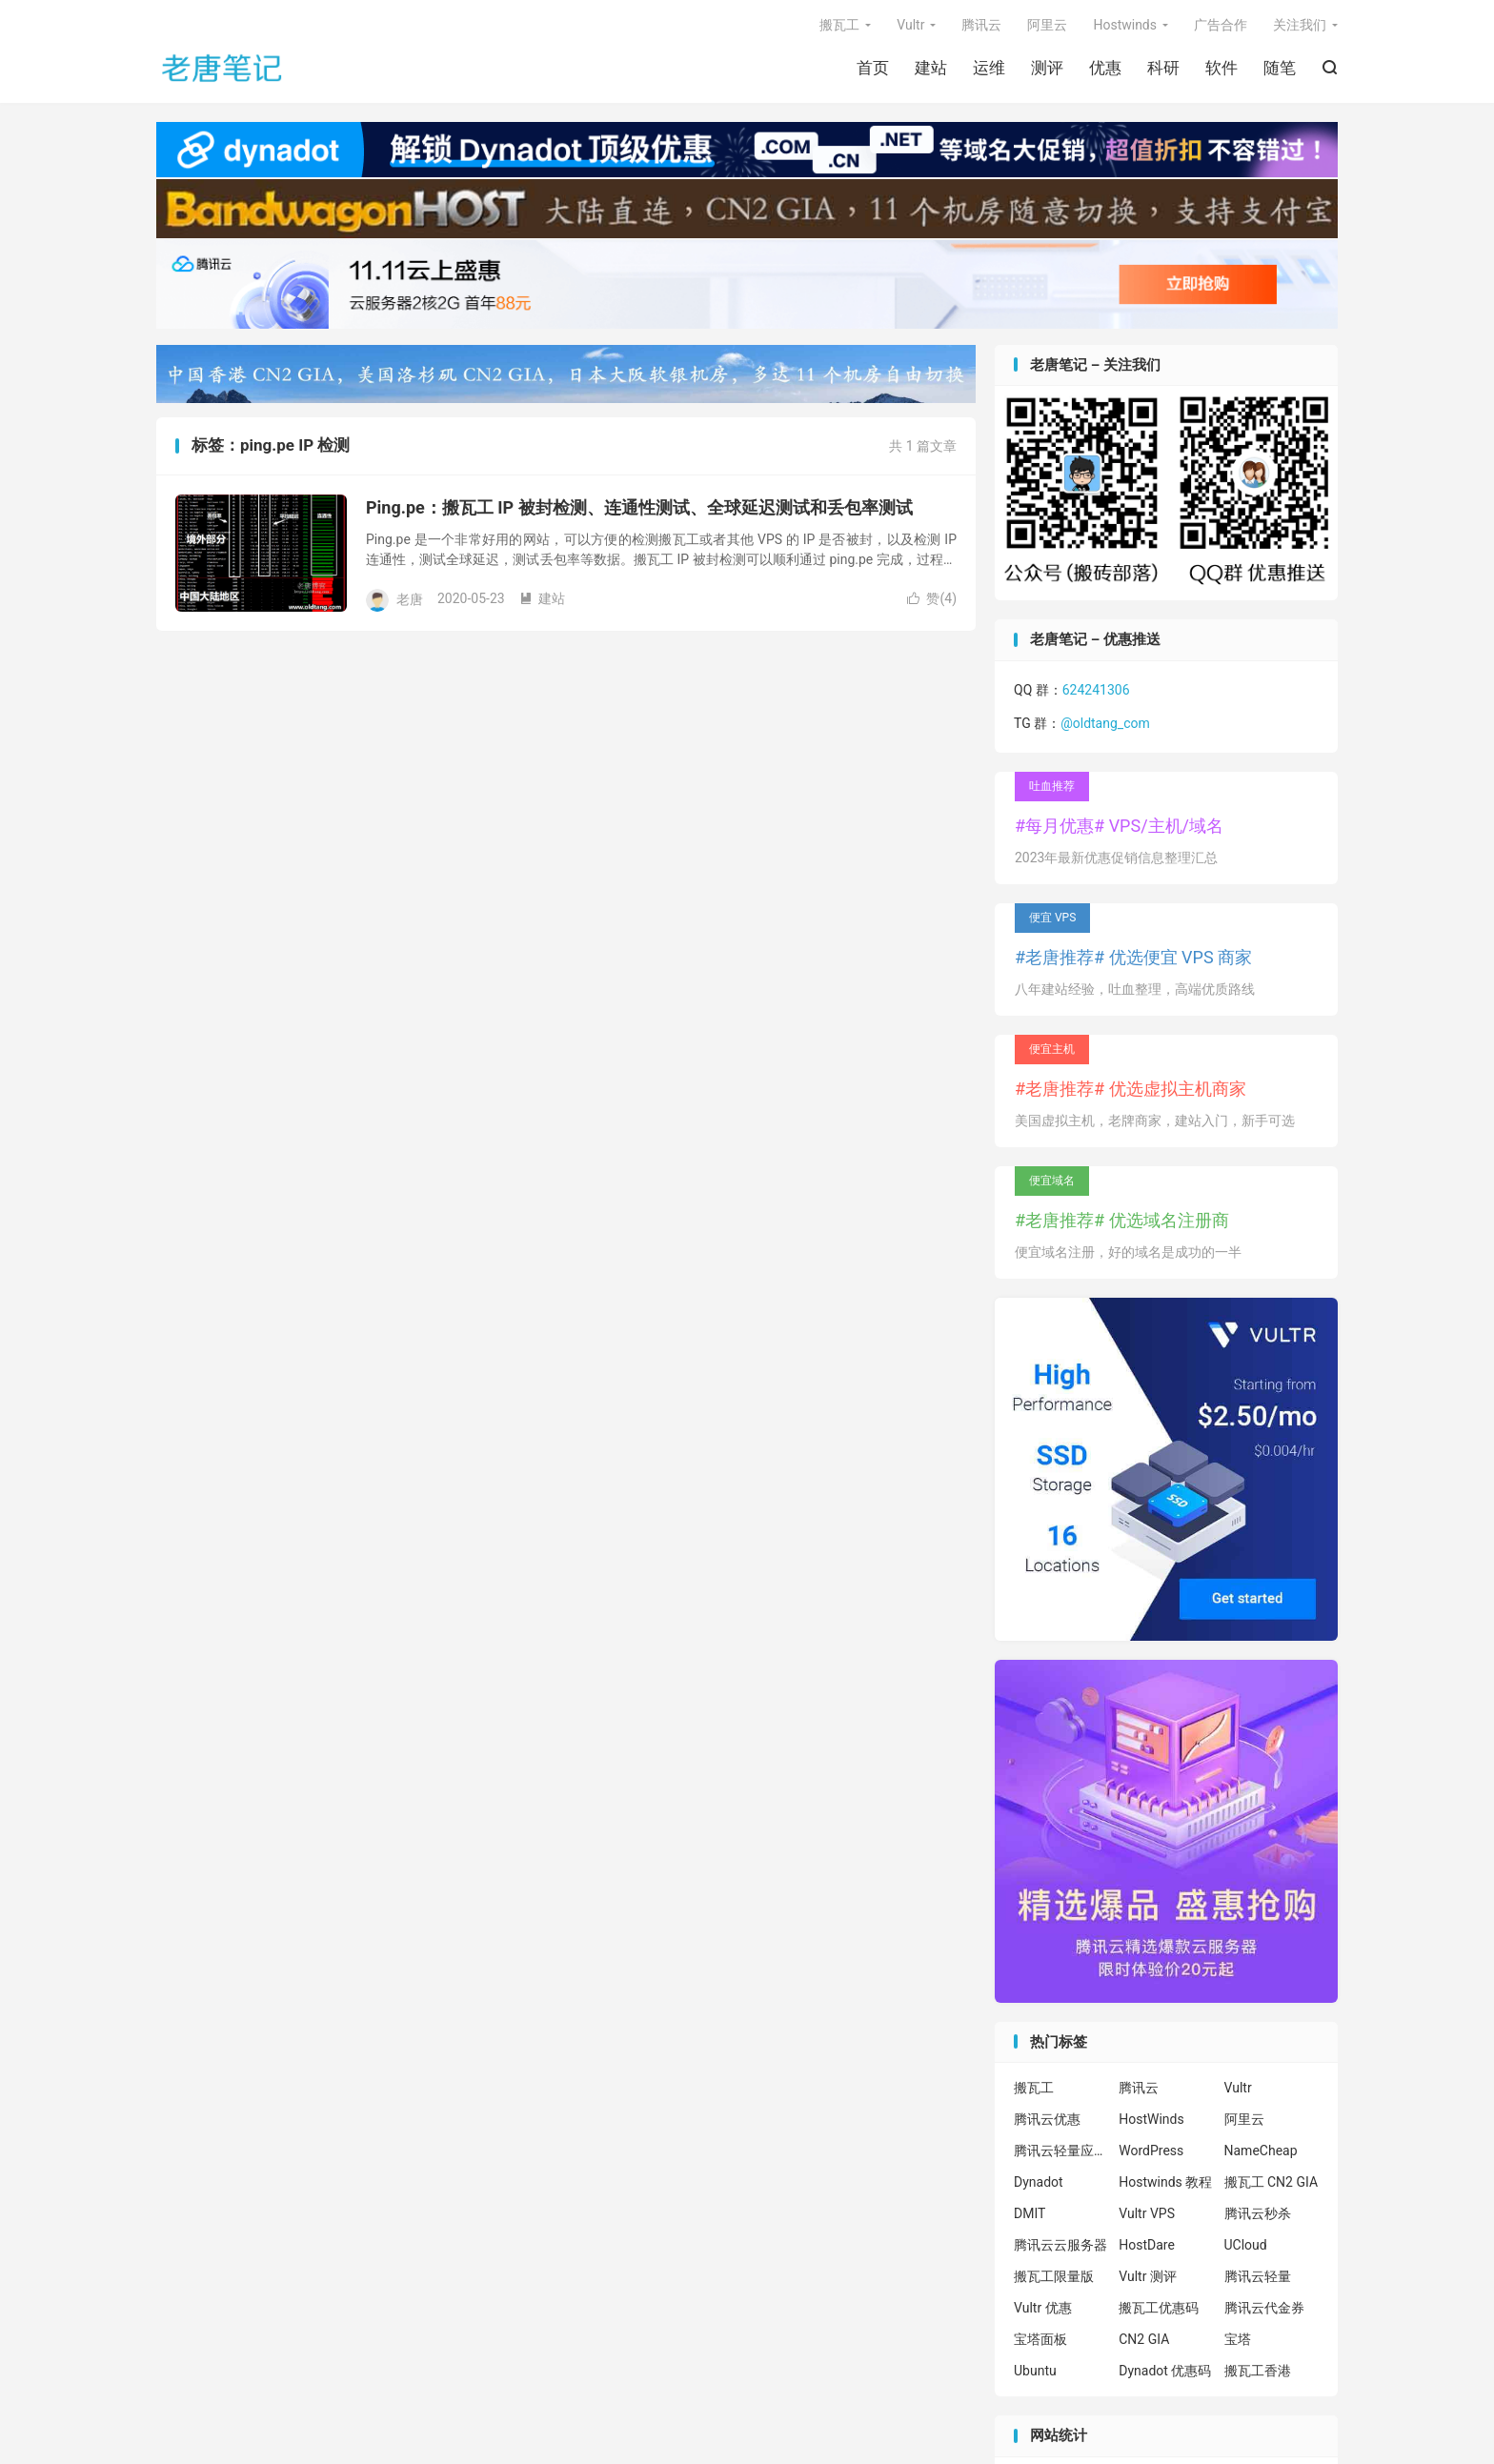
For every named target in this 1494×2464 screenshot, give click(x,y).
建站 (931, 67)
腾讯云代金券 (1264, 2307)
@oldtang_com (1105, 723)
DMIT (1029, 2213)
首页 (873, 67)
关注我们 (1299, 24)
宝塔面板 (1040, 2339)
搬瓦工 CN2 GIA (1271, 2182)
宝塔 (1237, 2339)
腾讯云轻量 (1257, 2276)
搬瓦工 (839, 24)
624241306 (1096, 689)
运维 (989, 67)
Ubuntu (1035, 2370)
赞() (932, 598)
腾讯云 (981, 24)
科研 (1163, 67)
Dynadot (1038, 2182)
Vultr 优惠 (1043, 2307)
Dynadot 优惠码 (1165, 2370)
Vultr (910, 24)
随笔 (1279, 67)
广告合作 (1220, 24)
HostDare (1147, 2244)
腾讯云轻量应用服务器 (1061, 2150)
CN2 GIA (1144, 2339)
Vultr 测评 (1148, 2276)
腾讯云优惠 (1047, 2119)
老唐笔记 (223, 67)
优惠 (1105, 67)
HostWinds (1151, 2119)
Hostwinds (1125, 24)
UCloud (1245, 2244)
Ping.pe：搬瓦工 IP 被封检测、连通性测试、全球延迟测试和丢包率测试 (639, 507)
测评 (1047, 67)
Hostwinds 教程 (1165, 2182)
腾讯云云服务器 (1060, 2244)
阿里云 (1047, 24)
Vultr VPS (1147, 2213)
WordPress (1151, 2150)
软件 (1221, 67)
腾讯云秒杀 (1257, 2213)
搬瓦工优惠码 (1159, 2307)
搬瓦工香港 (1257, 2370)
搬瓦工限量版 (1054, 2276)
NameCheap (1261, 2150)
